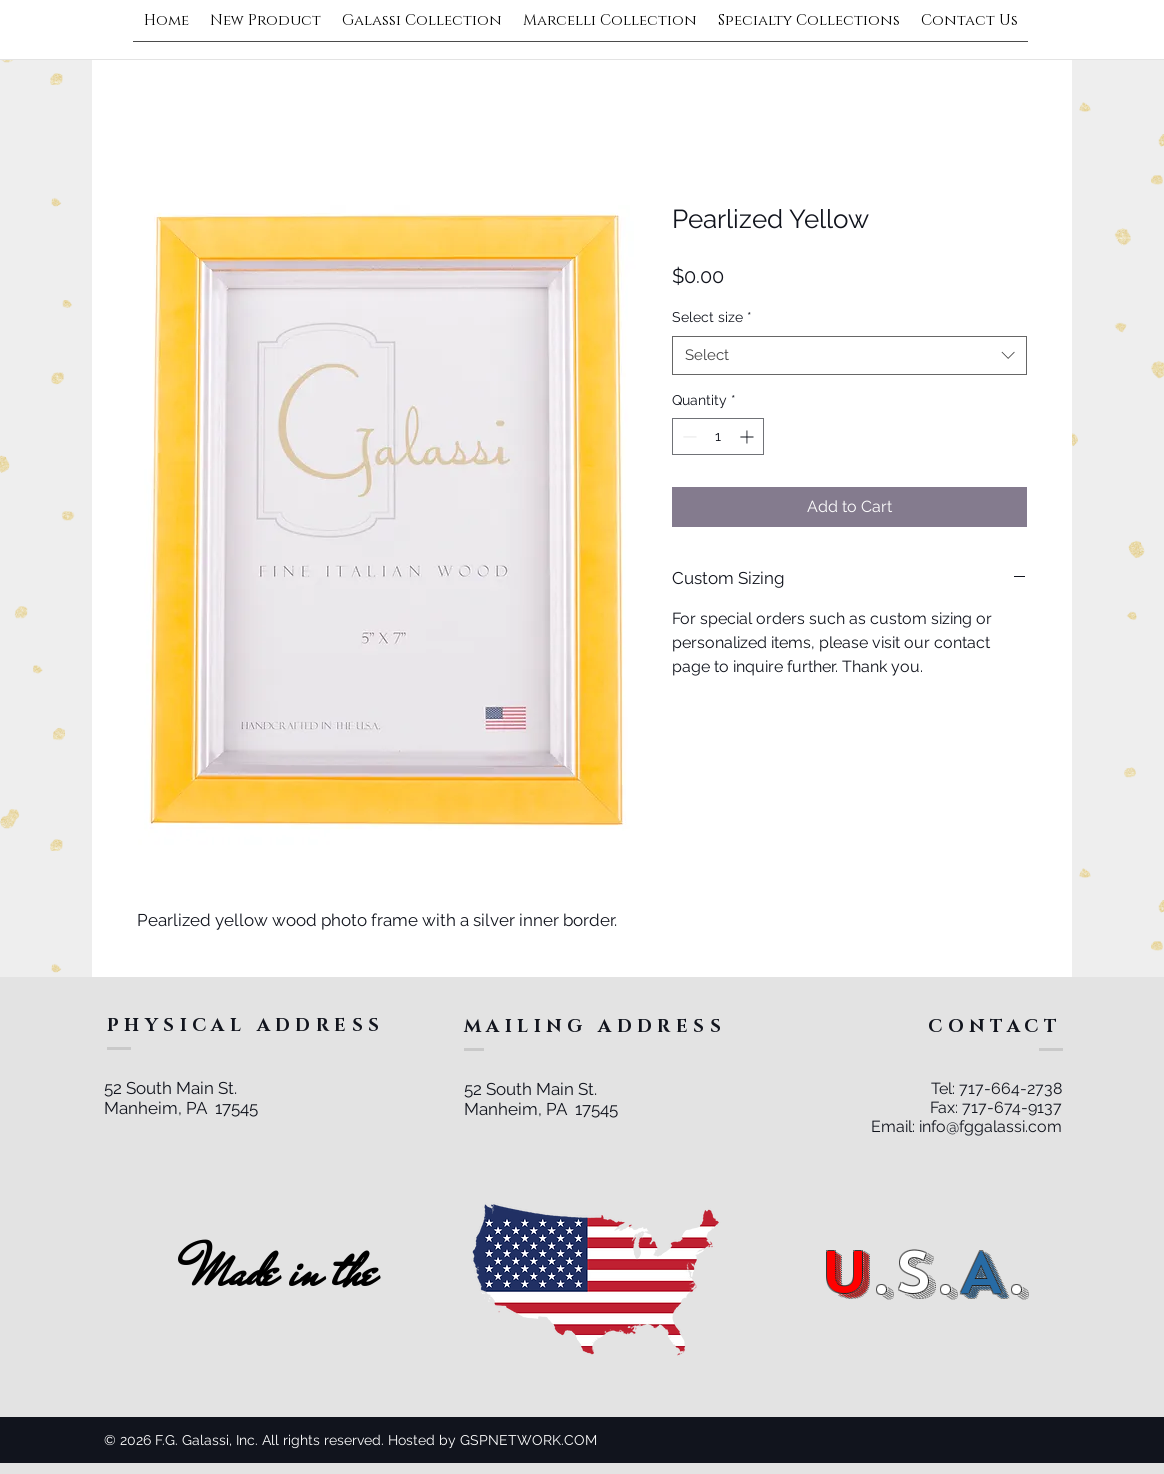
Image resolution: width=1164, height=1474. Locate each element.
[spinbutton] (718, 436)
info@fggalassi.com (990, 1126)
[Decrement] (687, 436)
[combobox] (849, 355)
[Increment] (748, 436)
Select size (712, 317)
